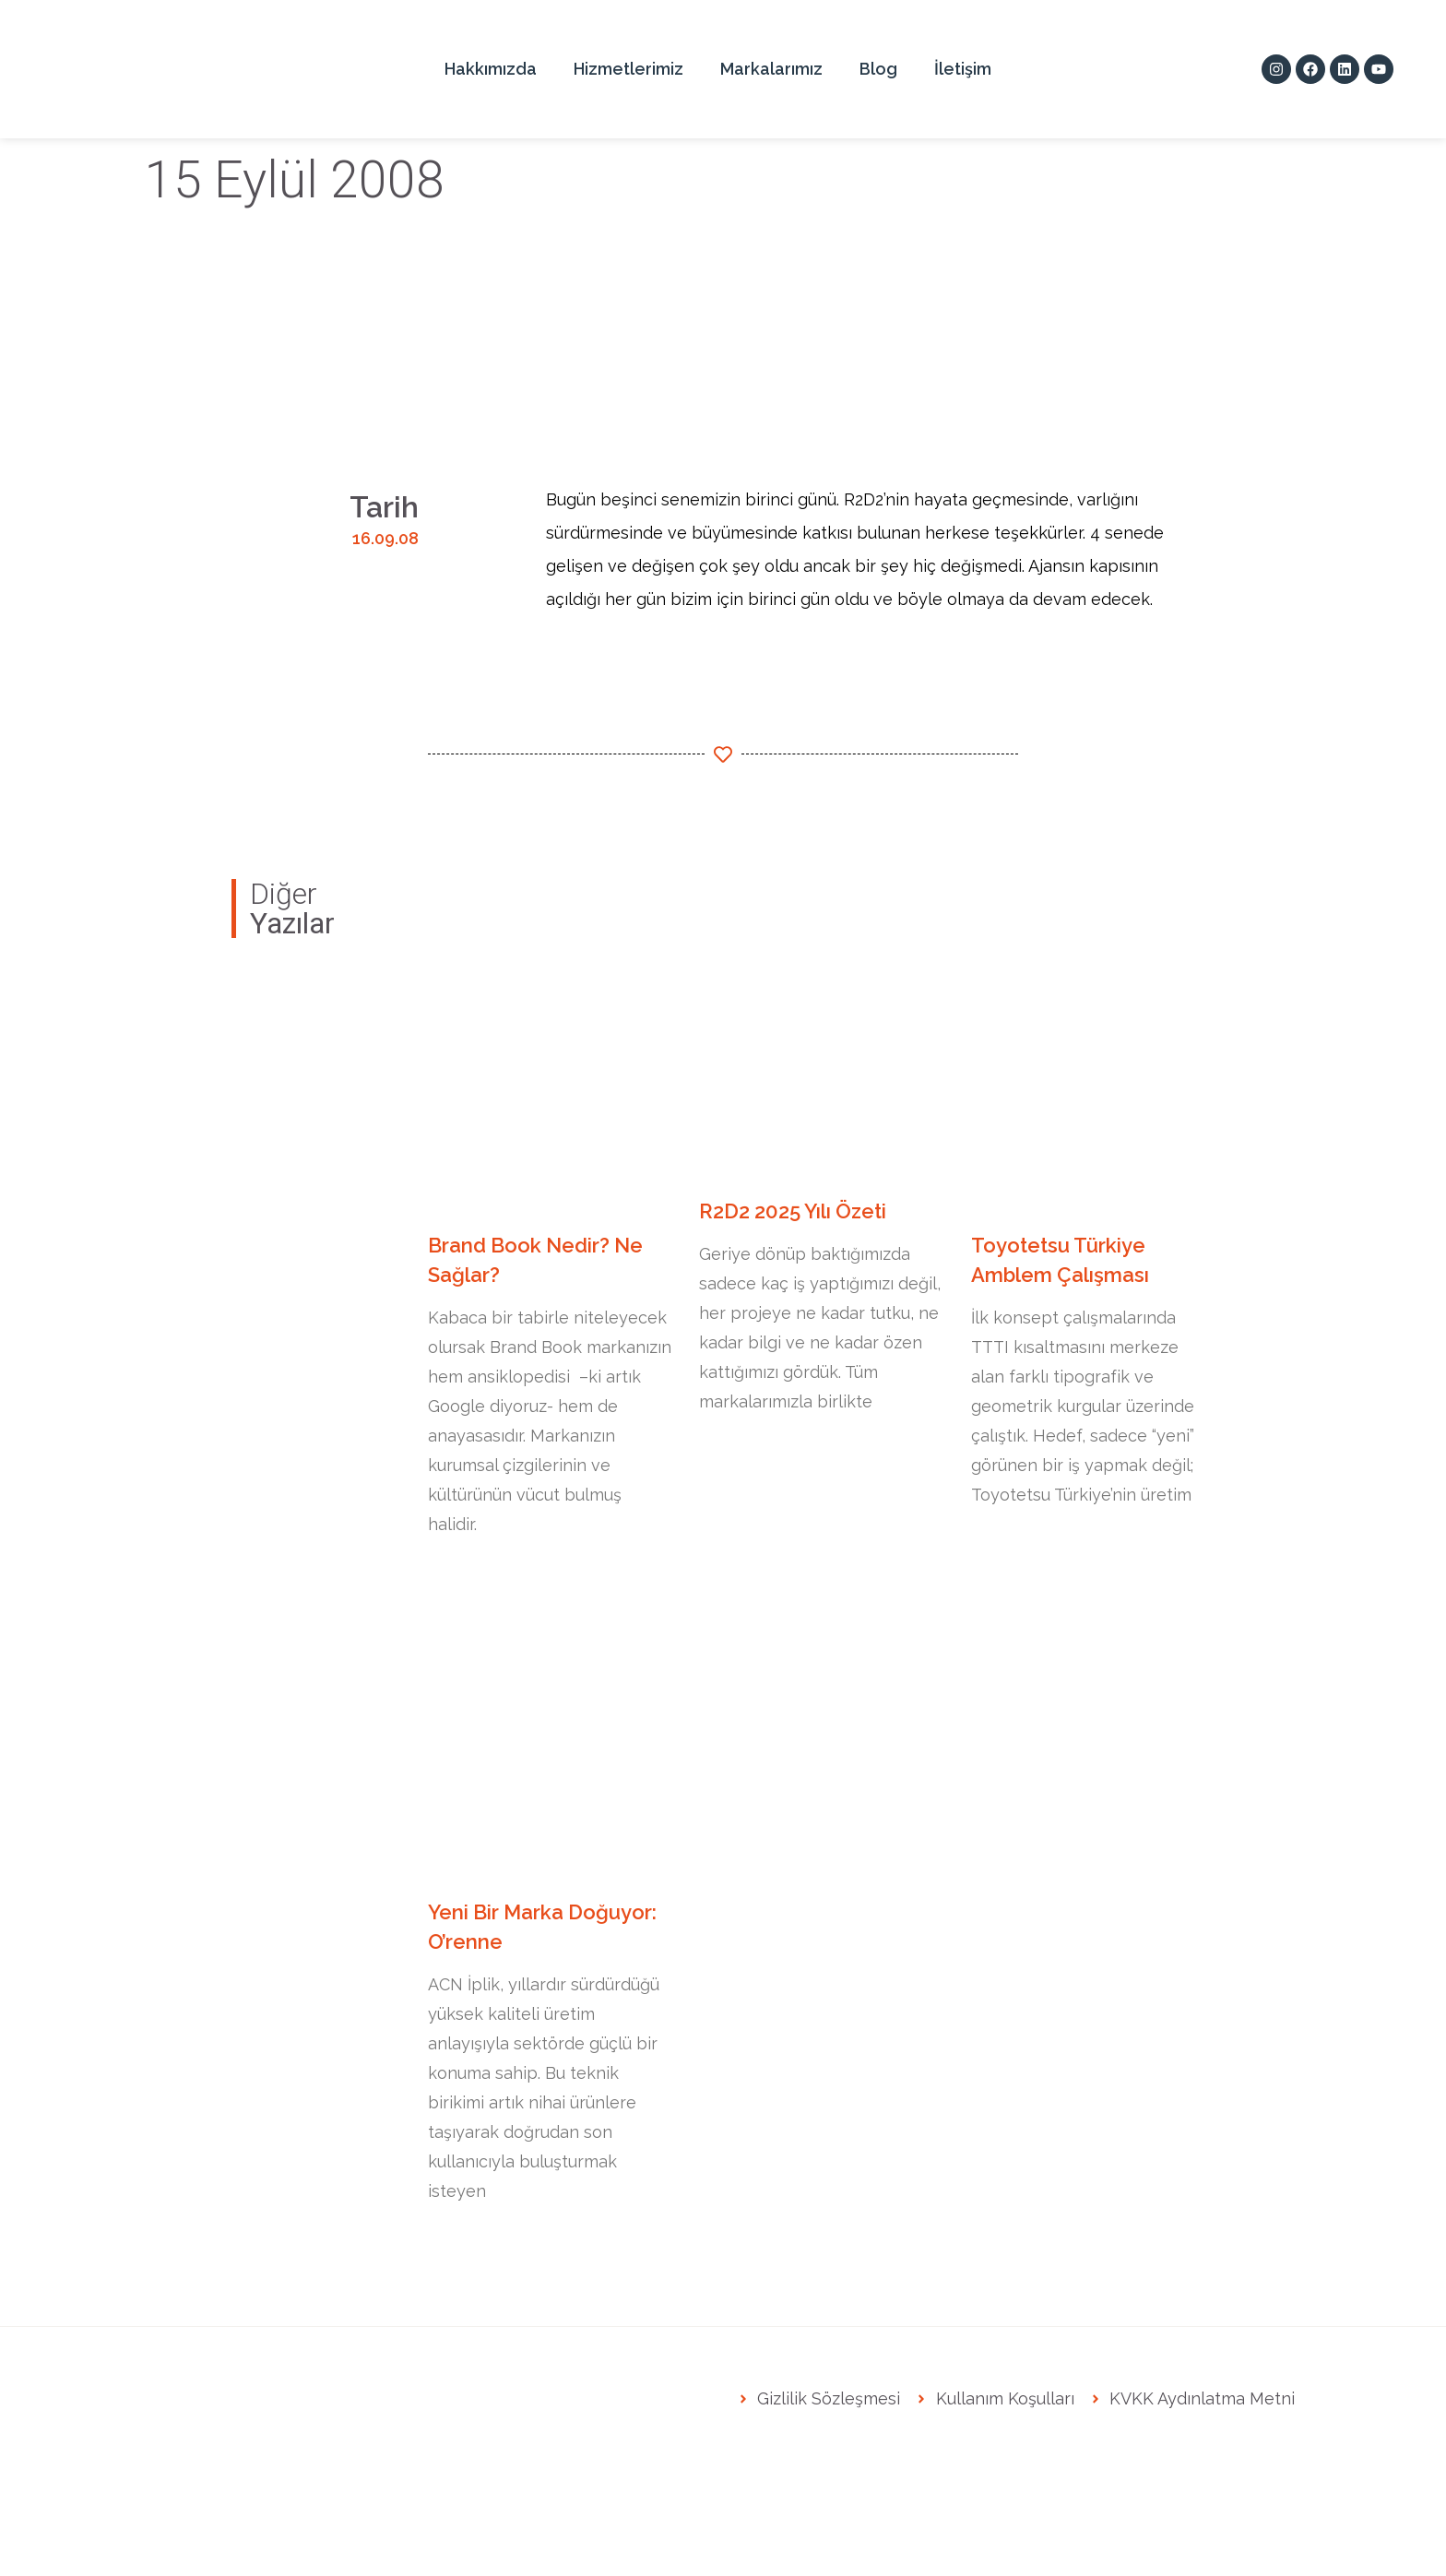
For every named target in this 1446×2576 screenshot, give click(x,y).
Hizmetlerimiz (628, 68)
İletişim (962, 68)
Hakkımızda (490, 68)
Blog (878, 68)
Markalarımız (771, 68)
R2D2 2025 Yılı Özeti (792, 1211)
